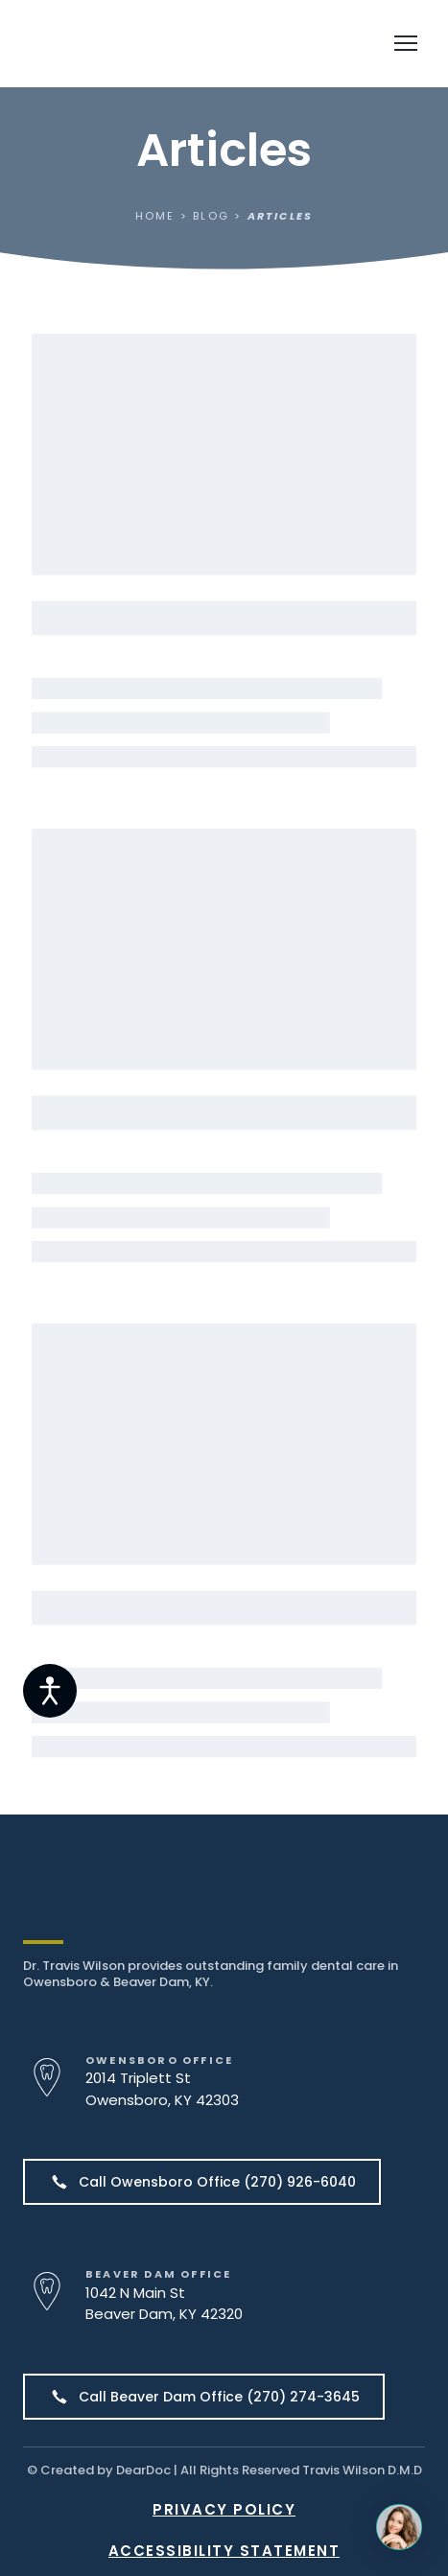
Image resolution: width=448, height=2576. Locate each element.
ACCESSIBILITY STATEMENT (224, 2551)
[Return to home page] (135, 43)
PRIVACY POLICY (224, 2509)
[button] (202, 2182)
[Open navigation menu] (406, 43)
